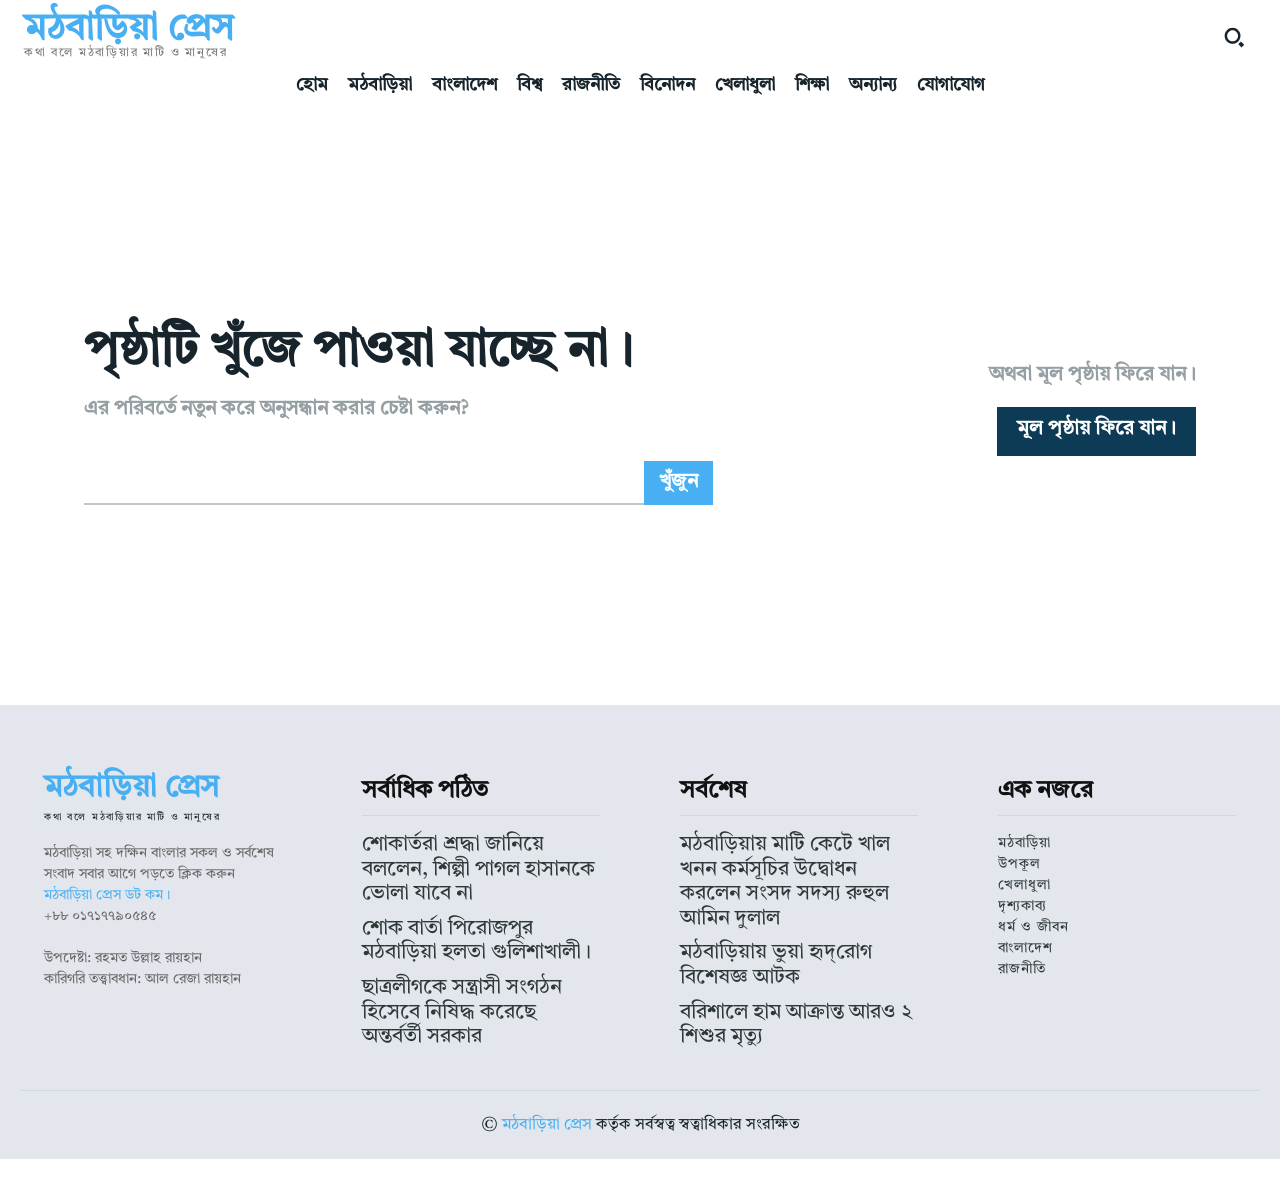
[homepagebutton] (1096, 472)
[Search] (678, 566)
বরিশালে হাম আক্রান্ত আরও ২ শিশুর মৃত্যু (788, 1018)
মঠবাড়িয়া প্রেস (547, 1149)
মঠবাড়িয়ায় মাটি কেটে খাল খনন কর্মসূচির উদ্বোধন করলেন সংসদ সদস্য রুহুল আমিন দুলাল (791, 943)
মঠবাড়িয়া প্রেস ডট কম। (107, 979)
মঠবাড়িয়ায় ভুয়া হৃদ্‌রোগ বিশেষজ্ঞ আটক (785, 989)
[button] (1234, 37)
